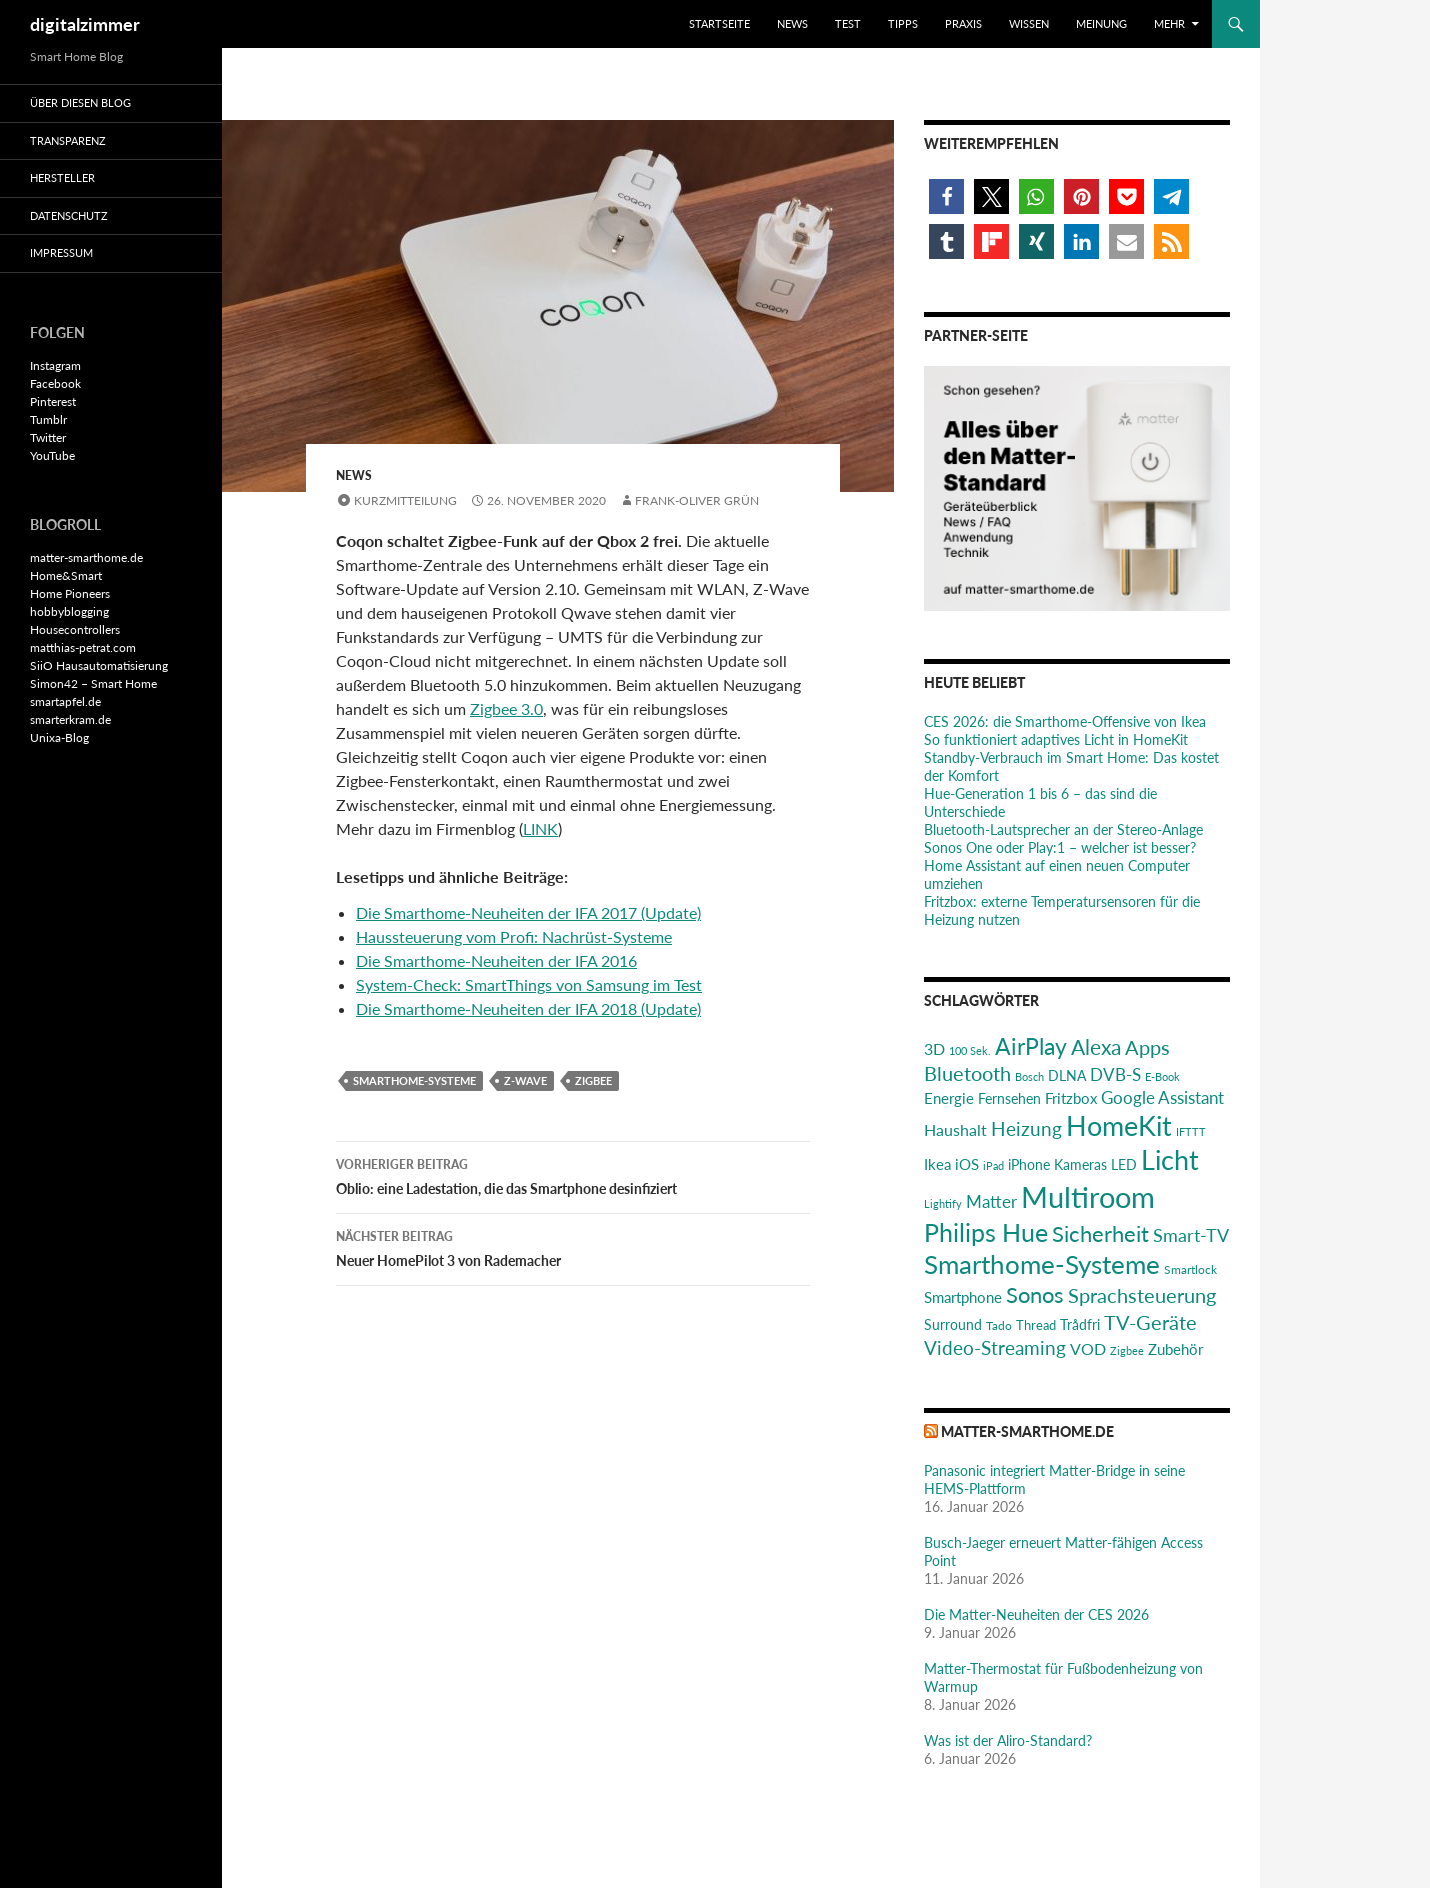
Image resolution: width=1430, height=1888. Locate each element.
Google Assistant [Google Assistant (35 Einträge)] (1162, 1097)
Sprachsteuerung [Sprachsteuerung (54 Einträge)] (1142, 1295)
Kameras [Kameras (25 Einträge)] (1080, 1164)
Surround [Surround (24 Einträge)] (953, 1325)
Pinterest (53, 401)
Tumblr (48, 419)
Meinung (1101, 23)
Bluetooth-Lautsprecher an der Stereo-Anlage (1063, 829)
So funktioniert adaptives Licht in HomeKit (1056, 739)
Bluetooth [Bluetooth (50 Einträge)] (967, 1073)
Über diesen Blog (80, 102)
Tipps (903, 23)
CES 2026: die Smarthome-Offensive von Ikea (1065, 721)
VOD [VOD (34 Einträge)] (1088, 1348)
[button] (946, 196)
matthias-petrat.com (83, 647)
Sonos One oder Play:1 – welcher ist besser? (1060, 847)
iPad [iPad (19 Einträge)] (993, 1165)
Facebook (55, 383)
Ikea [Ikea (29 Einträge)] (937, 1164)
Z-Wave (525, 1080)
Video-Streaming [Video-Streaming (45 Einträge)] (995, 1347)
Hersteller (62, 177)
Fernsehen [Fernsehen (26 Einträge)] (1009, 1098)
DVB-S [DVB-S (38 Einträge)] (1115, 1074)
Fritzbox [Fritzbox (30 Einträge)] (1071, 1098)
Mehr (1169, 23)
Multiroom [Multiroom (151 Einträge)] (1088, 1196)
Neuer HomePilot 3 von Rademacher (573, 1247)
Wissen (1029, 23)
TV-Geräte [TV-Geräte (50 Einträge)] (1150, 1322)
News (792, 23)
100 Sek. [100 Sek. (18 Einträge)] (970, 1050)
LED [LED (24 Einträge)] (1124, 1165)
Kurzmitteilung (405, 500)
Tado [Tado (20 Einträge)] (999, 1325)
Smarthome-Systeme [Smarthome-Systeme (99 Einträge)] (1042, 1264)
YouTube (52, 455)
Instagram (55, 365)
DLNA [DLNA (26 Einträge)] (1067, 1075)
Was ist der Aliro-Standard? (1008, 1740)
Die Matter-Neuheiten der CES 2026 (1036, 1614)
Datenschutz (69, 215)
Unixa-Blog (59, 737)
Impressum (61, 252)
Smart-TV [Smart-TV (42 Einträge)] (1191, 1235)
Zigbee (593, 1080)
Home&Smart (66, 575)
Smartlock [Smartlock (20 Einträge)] (1190, 1269)
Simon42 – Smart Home (93, 683)
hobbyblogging (69, 611)
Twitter (48, 437)
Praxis (963, 23)
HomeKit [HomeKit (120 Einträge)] (1119, 1125)
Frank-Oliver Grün (697, 500)
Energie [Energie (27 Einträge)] (949, 1098)
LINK (540, 828)
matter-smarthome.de (1027, 1431)
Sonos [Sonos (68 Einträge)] (1035, 1294)
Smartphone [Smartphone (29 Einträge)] (963, 1297)
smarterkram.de (70, 719)
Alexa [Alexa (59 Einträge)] (1096, 1047)
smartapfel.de (65, 701)
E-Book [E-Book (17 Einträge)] (1162, 1076)
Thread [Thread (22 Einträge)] (1036, 1325)
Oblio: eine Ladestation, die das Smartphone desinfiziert (573, 1175)
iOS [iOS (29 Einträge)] (967, 1164)
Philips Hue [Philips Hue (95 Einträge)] (986, 1232)
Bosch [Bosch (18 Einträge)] (1029, 1076)
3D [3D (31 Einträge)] (934, 1048)
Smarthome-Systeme (414, 1080)
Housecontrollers (75, 629)
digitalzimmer (85, 24)
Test (848, 23)
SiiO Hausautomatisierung (99, 665)
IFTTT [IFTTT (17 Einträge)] (1191, 1131)
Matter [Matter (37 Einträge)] (991, 1201)
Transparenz (68, 140)
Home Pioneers (70, 593)
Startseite (719, 23)
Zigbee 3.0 (506, 708)
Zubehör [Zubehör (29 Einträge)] (1175, 1349)
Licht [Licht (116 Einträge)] (1170, 1159)
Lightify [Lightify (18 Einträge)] (943, 1203)
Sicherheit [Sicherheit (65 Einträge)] (1100, 1233)
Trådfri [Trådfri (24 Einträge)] (1080, 1325)
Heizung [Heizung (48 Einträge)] (1026, 1128)
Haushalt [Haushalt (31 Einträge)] (955, 1129)
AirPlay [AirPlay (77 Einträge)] (1031, 1046)
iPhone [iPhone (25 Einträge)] (1029, 1164)
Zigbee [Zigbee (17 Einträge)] (1127, 1350)
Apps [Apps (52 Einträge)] (1147, 1047)
